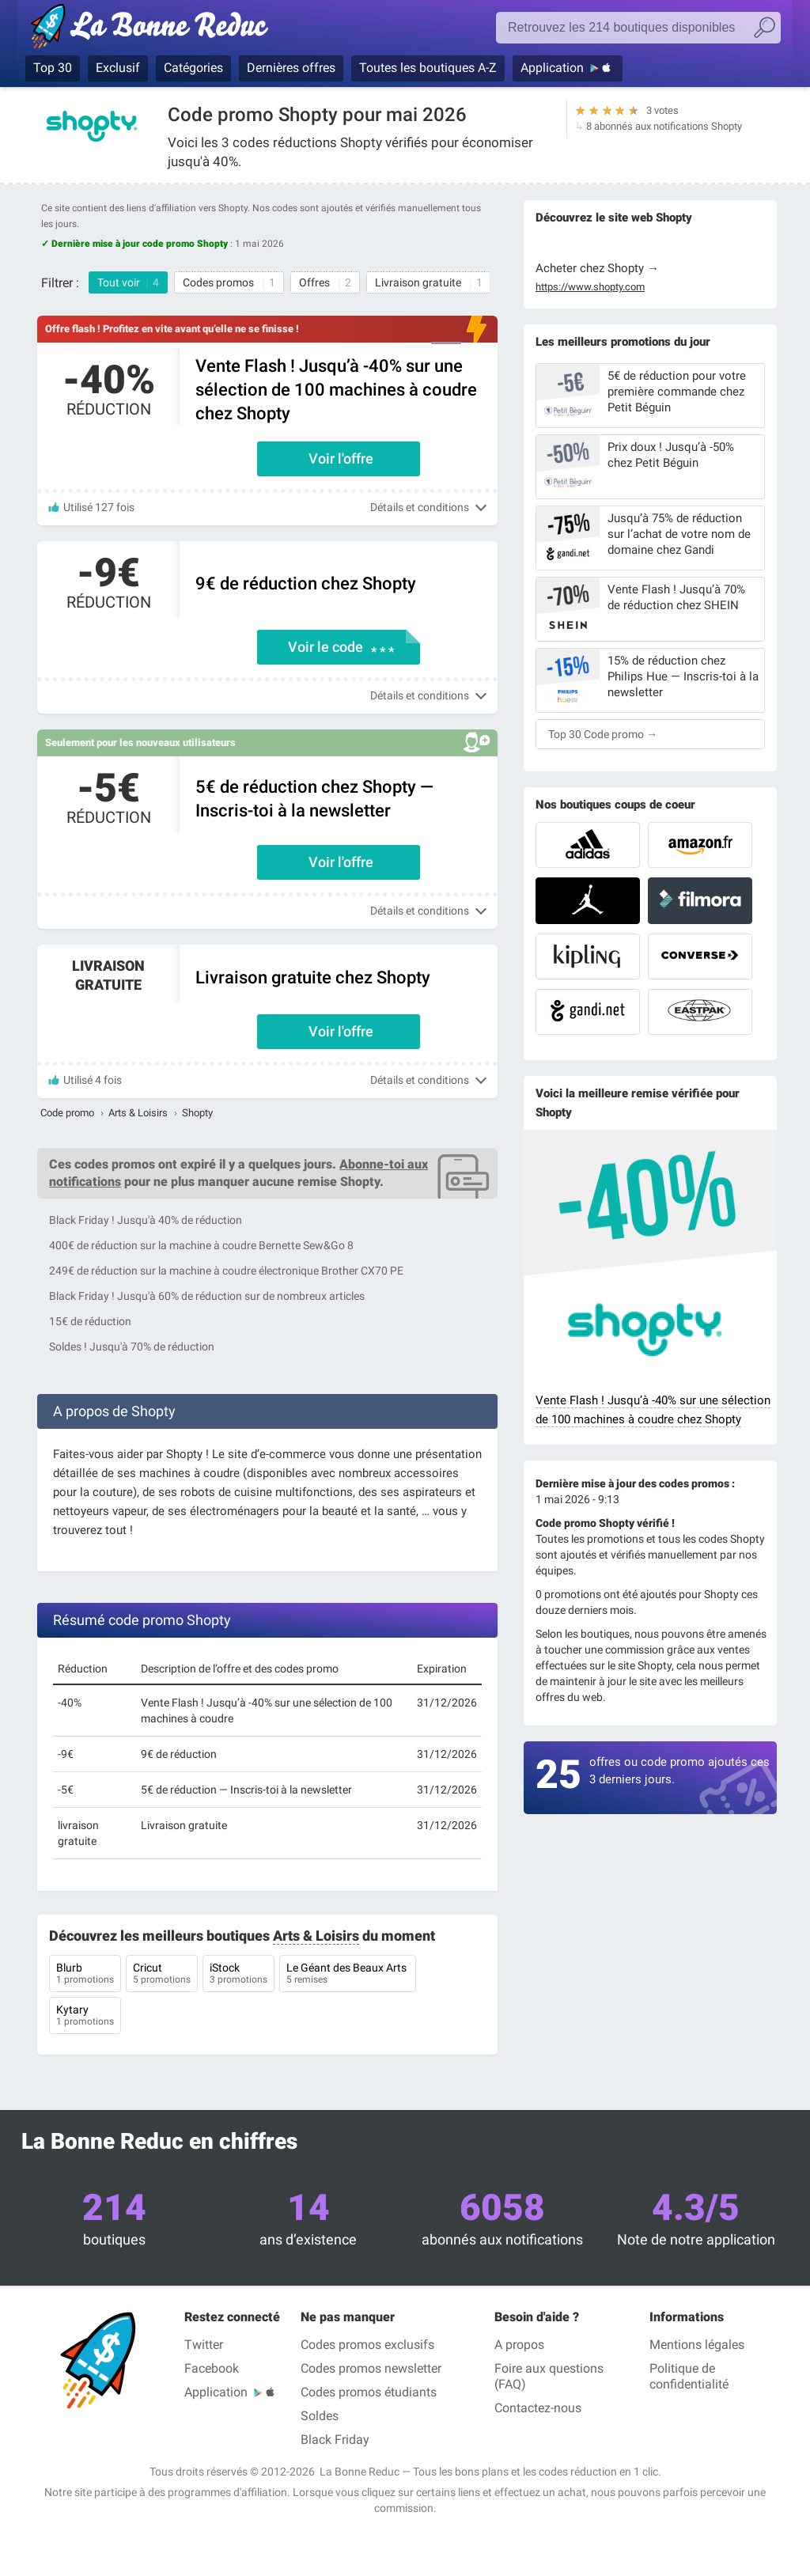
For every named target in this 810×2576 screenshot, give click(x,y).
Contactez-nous (537, 2407)
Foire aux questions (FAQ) (549, 2376)
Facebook (211, 2368)
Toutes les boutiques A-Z (428, 67)
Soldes (320, 2415)
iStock (238, 1974)
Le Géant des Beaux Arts (347, 1974)
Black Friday (335, 2439)
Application (552, 67)
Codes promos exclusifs (367, 2344)
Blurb (85, 1974)
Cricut (162, 1974)
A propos (519, 2344)
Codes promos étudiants (369, 2392)
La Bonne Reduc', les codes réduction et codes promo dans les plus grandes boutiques (153, 29)
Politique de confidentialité (689, 2376)
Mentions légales (696, 2344)
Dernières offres (291, 67)
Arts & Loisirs (138, 1113)
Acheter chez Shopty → (597, 268)
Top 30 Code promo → (602, 734)
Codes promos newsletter (371, 2368)
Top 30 (52, 67)
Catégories (193, 67)
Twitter (203, 2344)
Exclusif (118, 67)
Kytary (85, 2016)
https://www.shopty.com (590, 287)
